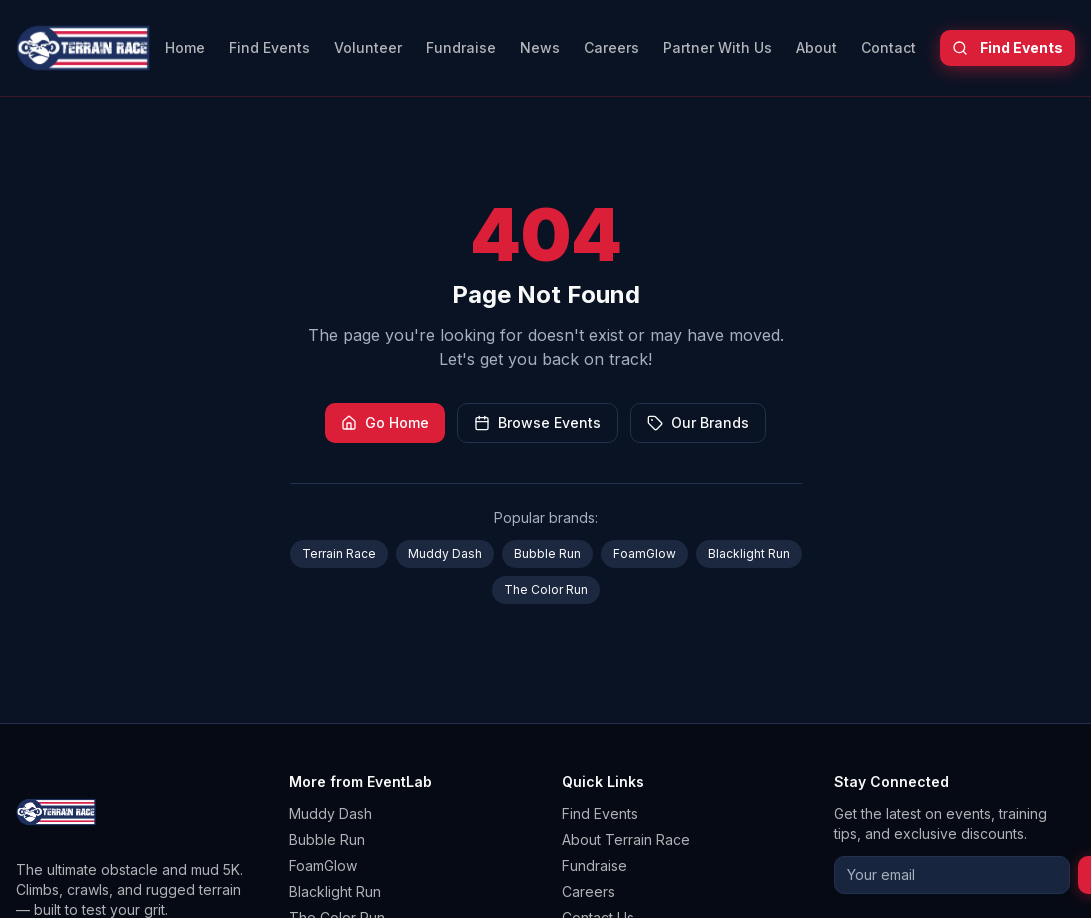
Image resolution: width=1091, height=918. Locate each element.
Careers (611, 47)
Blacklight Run (749, 553)
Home (185, 47)
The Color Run (546, 589)
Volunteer (368, 47)
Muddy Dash (445, 553)
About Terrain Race (626, 839)
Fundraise (461, 47)
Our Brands (698, 422)
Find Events (269, 47)
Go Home (385, 422)
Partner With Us (717, 47)
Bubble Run (547, 553)
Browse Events (537, 422)
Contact (888, 47)
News (540, 47)
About (816, 47)
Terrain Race (339, 553)
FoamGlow (644, 553)
